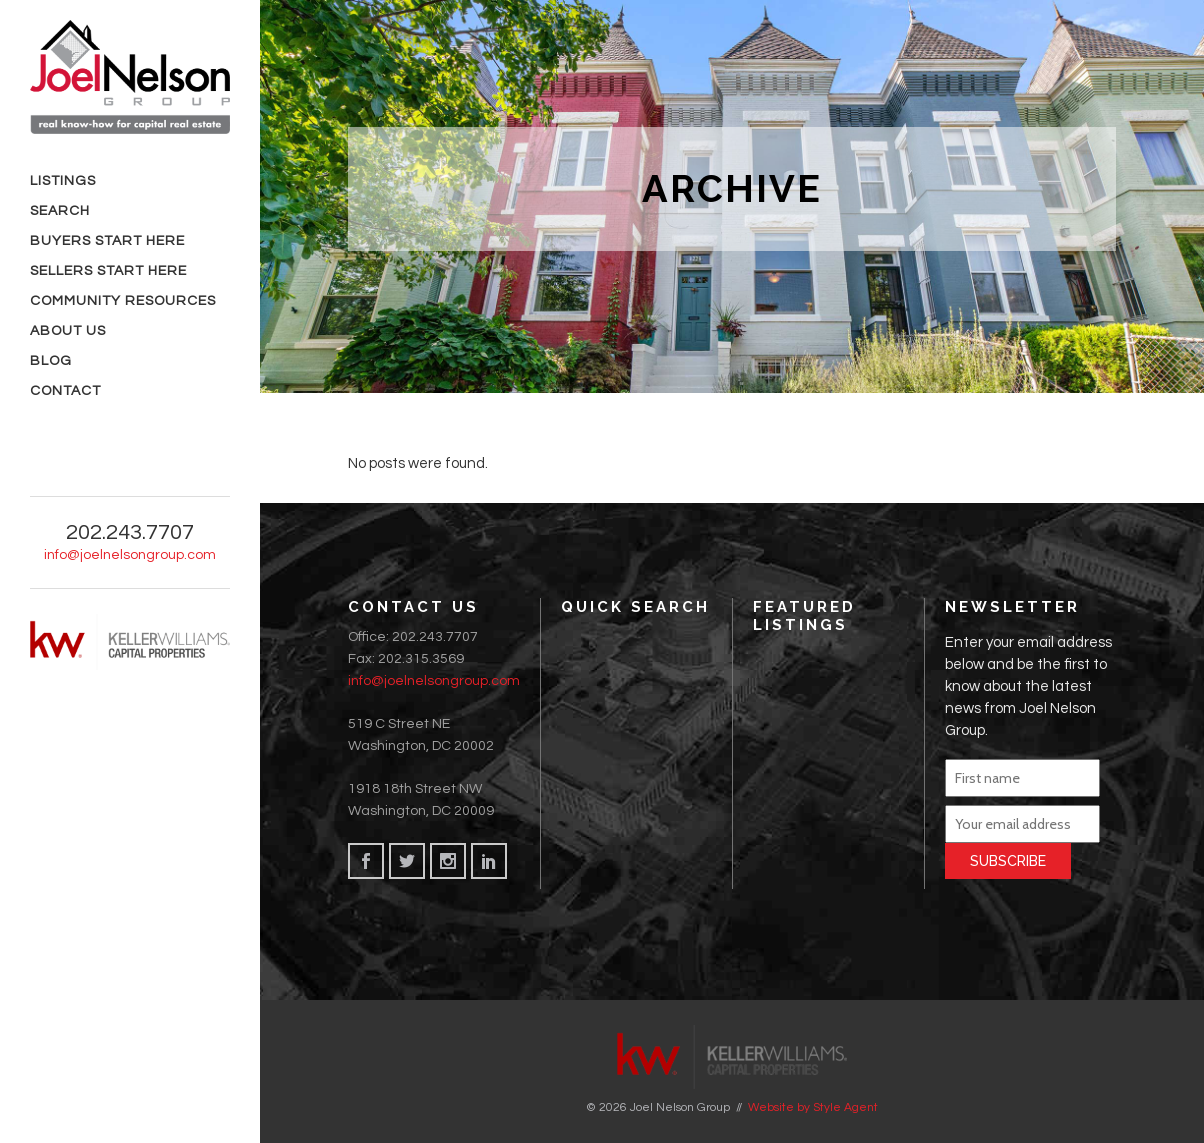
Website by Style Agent (813, 1107)
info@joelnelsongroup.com (434, 681)
